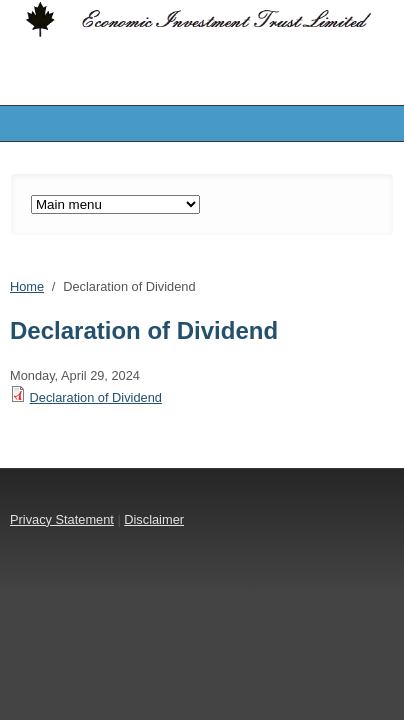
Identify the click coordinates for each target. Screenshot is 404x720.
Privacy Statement (62, 519)
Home (27, 286)
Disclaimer (154, 519)
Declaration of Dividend (96, 397)
